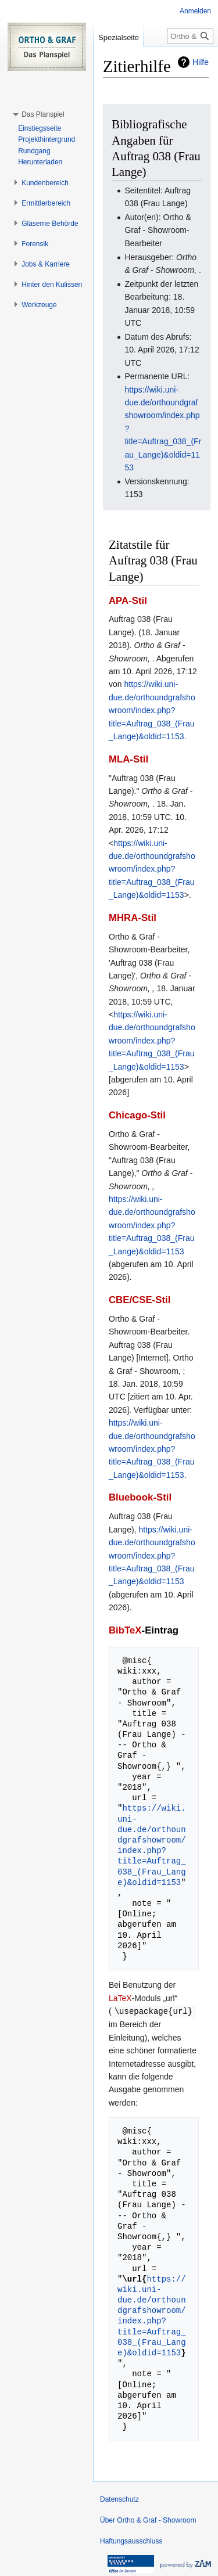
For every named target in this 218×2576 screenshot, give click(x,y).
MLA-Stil (128, 759)
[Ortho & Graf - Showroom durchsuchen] (190, 36)
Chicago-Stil (137, 1115)
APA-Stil (128, 600)
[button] (43, 114)
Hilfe (200, 62)
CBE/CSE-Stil (139, 1299)
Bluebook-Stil (140, 1497)
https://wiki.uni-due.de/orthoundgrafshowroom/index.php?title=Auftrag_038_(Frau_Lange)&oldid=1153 (152, 710)
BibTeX (125, 1630)
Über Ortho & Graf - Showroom (148, 2520)
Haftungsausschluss (131, 2541)
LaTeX (120, 1998)
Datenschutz (119, 2499)
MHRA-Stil (132, 917)
